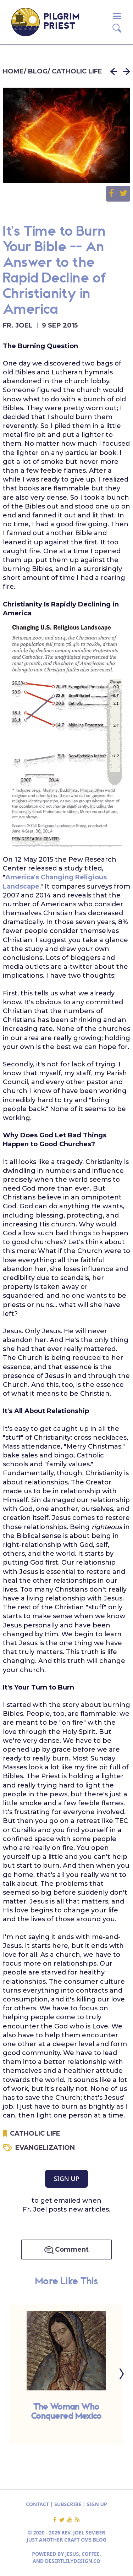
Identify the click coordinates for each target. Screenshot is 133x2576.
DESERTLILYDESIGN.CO (72, 2561)
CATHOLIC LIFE (77, 71)
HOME (13, 71)
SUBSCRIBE (67, 2504)
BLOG (38, 71)
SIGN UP (66, 2178)
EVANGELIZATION (45, 2148)
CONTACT (37, 2504)
